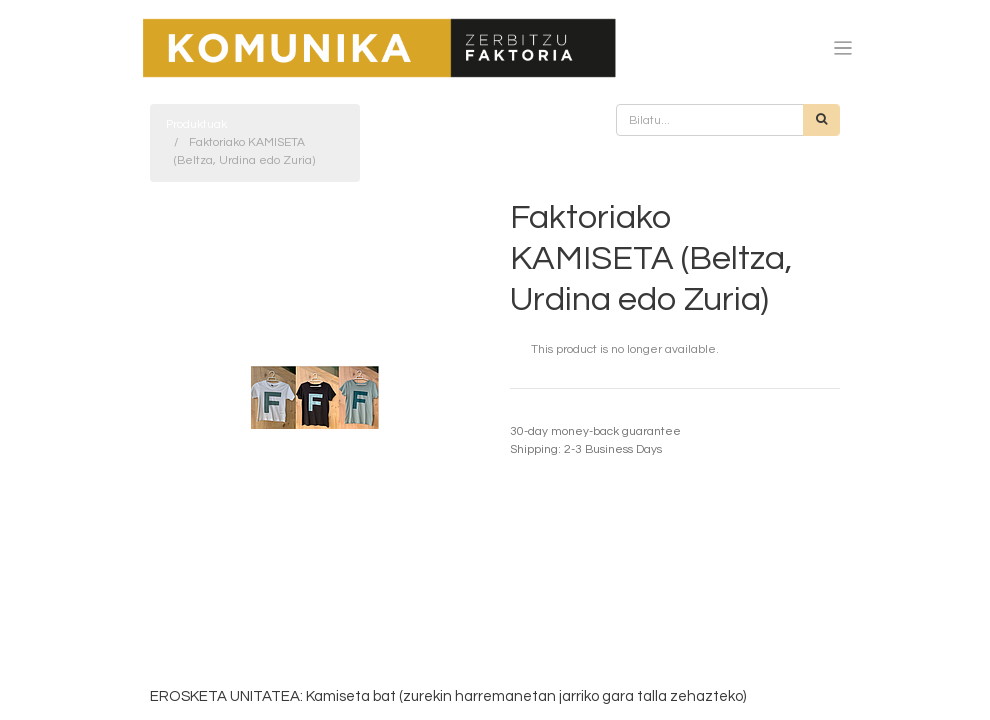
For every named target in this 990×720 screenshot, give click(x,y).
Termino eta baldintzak (573, 413)
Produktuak (196, 124)
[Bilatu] (821, 120)
